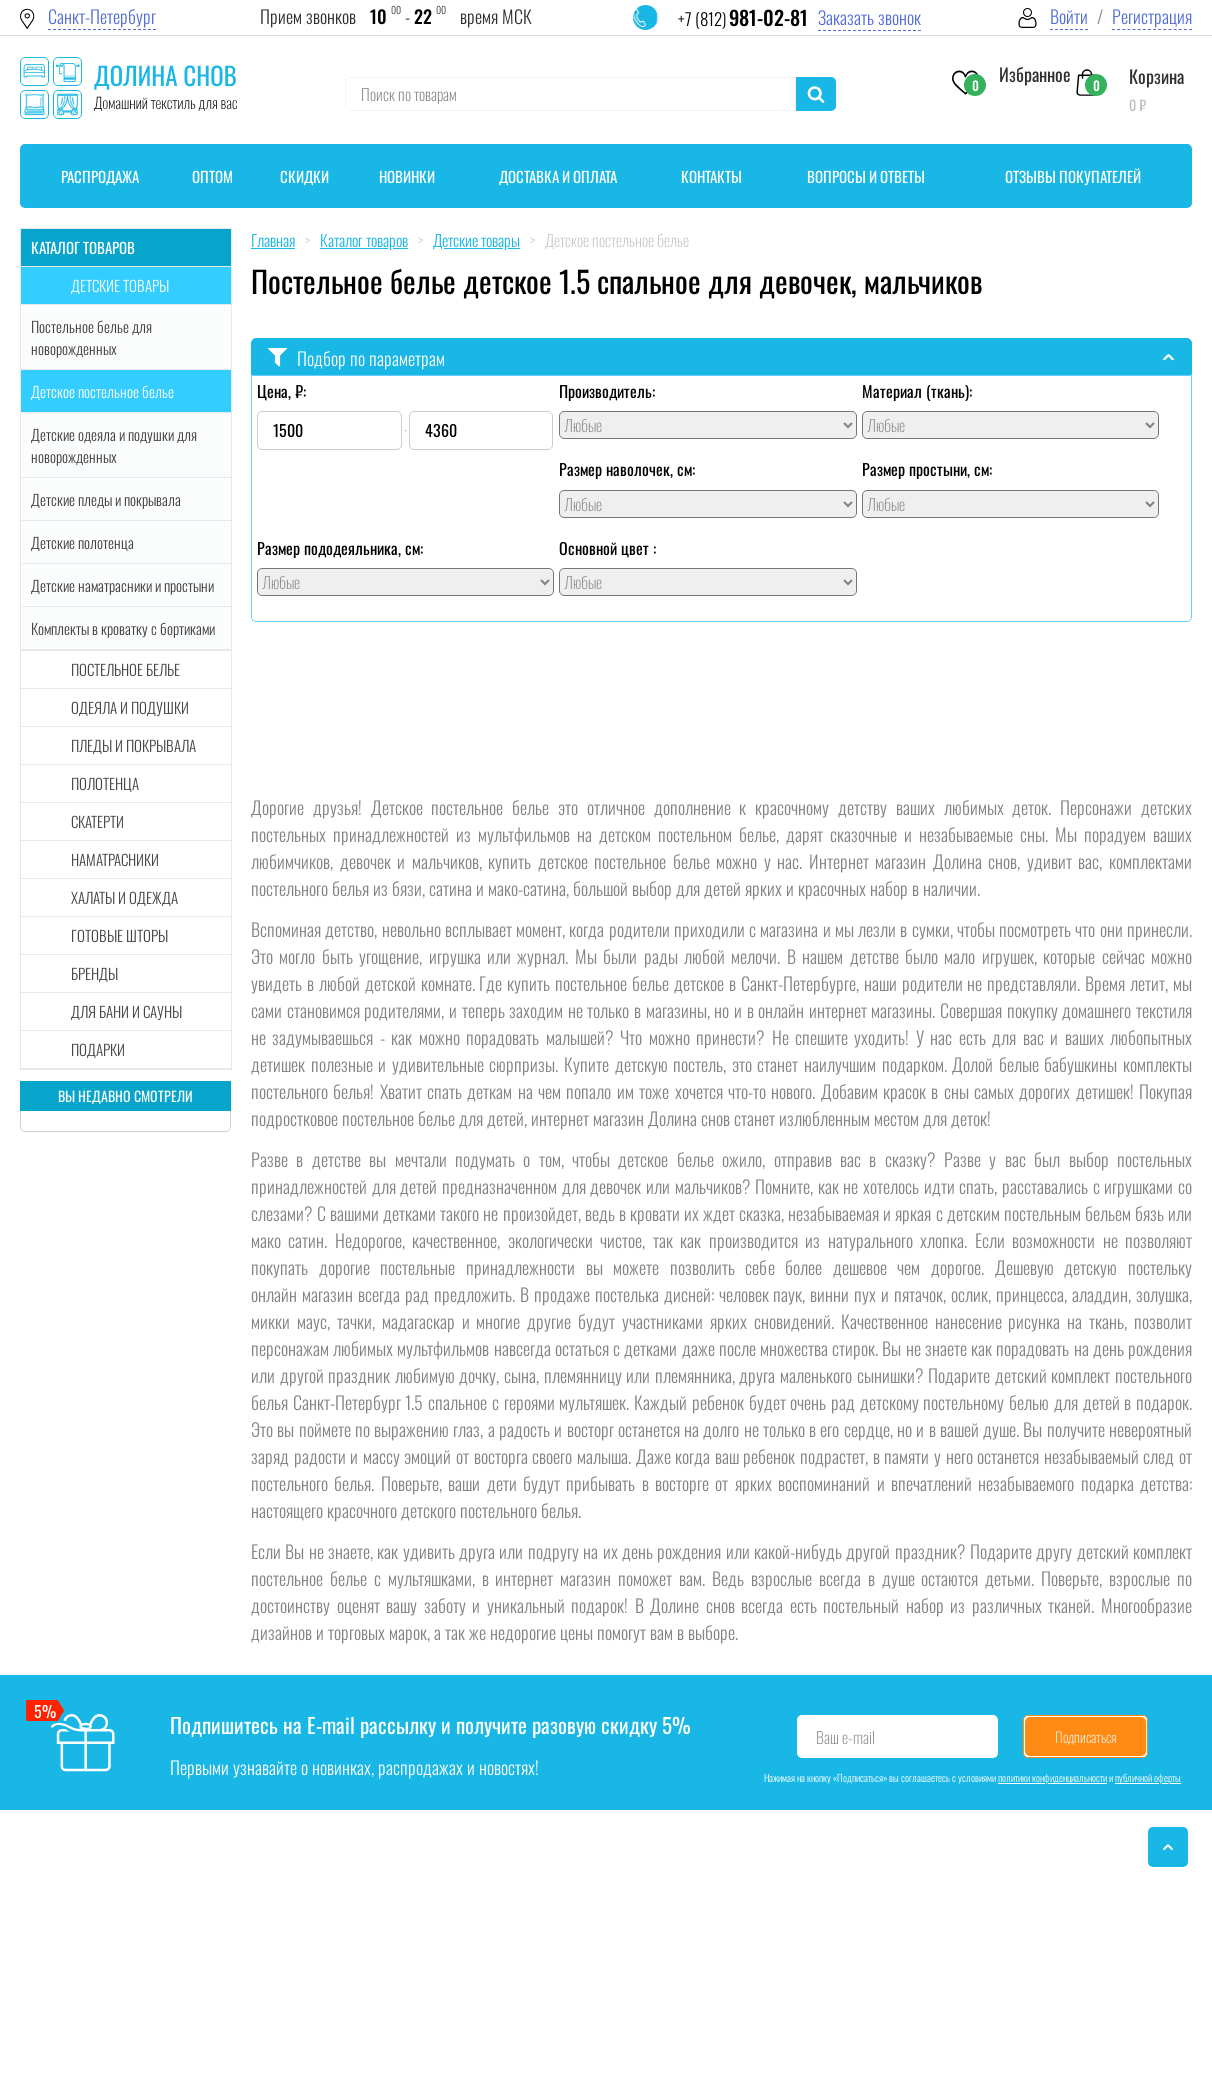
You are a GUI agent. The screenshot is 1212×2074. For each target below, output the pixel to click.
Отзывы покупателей (1073, 176)
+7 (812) (743, 18)
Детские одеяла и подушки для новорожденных (114, 445)
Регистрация (1152, 16)
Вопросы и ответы (866, 176)
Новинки (407, 176)
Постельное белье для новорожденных (91, 337)
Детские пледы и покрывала (106, 499)
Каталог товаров (83, 247)
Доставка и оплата (558, 176)
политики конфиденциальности (1052, 1777)
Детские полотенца (82, 542)
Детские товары (120, 285)
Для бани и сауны (126, 1011)
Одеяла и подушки (130, 707)
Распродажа (100, 176)
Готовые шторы (119, 935)
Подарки (98, 1049)
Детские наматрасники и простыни (122, 585)
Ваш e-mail (845, 1737)
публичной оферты (1148, 1777)
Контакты (711, 176)
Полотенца (105, 783)
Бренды (94, 973)
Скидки (304, 176)
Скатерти (97, 821)
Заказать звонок (869, 17)
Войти (1069, 16)
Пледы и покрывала (133, 745)
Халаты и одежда (124, 897)
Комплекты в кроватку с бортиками (123, 628)
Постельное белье (125, 669)
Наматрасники (115, 859)
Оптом (212, 176)
